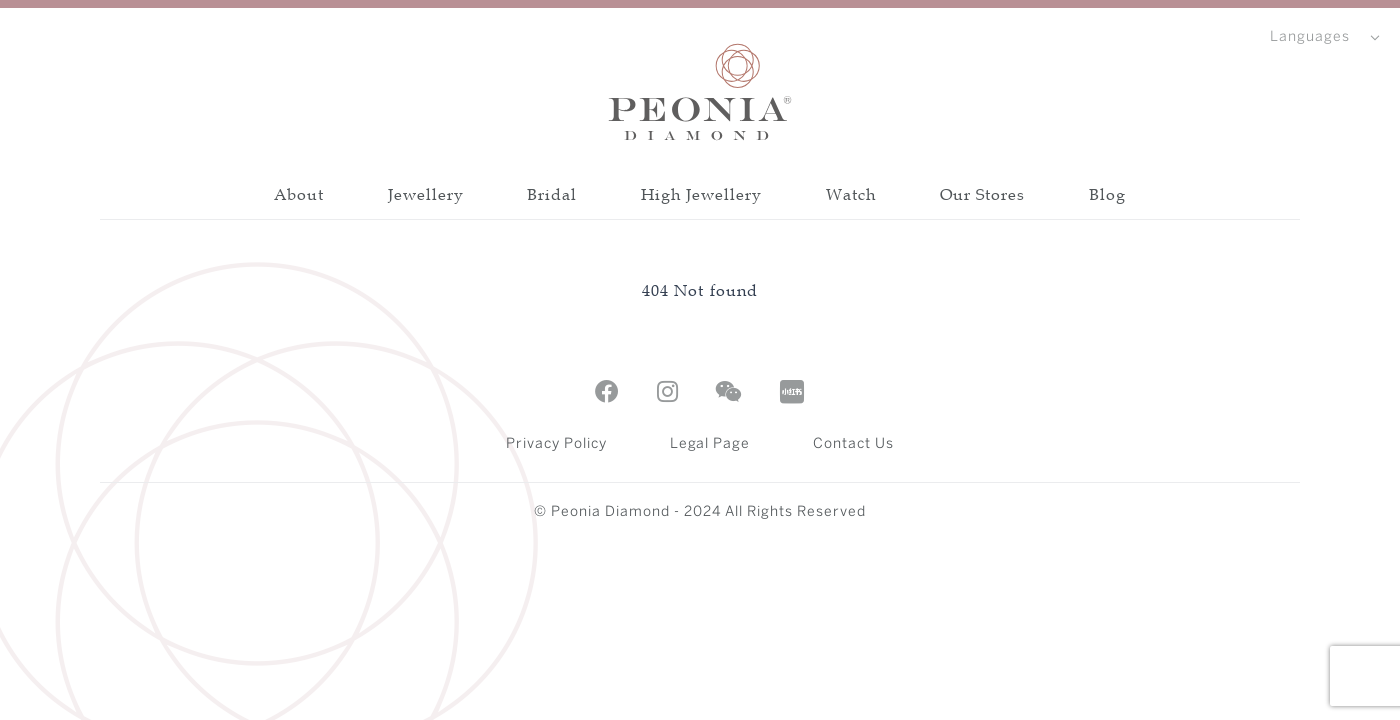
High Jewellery (701, 194)
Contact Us (853, 444)
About (299, 194)
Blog (1107, 194)
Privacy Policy (556, 444)
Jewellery (426, 194)
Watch (851, 194)
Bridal (552, 194)
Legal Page (710, 444)
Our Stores (983, 194)
